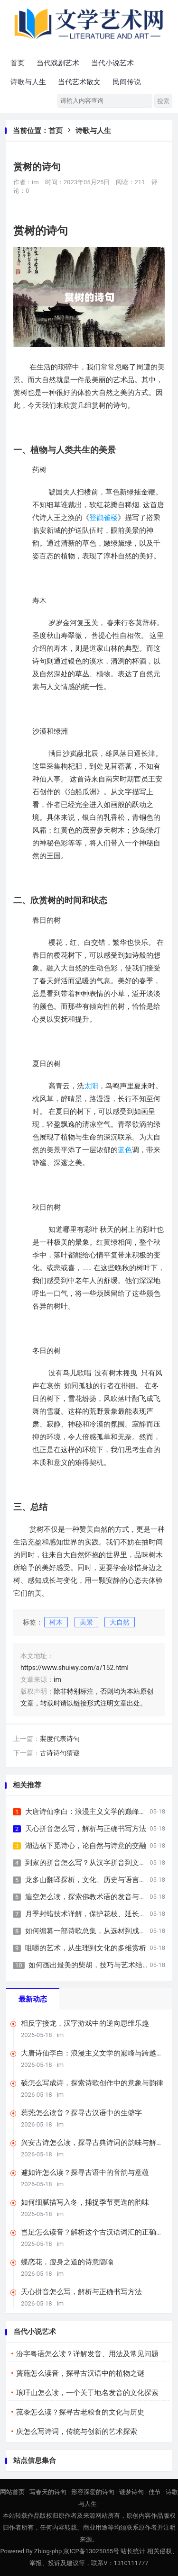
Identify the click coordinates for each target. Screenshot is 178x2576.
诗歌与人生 (28, 82)
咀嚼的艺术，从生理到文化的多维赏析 (85, 1948)
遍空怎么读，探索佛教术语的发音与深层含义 (96, 1897)
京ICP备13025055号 (91, 2551)
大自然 (120, 1622)
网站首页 (12, 2491)
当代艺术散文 (79, 82)
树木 (56, 1622)
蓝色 (125, 1150)
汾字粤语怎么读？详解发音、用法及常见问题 (87, 2354)
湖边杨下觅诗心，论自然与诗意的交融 (85, 1845)
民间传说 (126, 82)
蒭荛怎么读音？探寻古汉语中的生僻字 (81, 2113)
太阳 (91, 1086)
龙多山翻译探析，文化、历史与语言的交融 (92, 1880)
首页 (17, 63)
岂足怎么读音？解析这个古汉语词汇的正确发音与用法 (92, 2232)
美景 (86, 1622)
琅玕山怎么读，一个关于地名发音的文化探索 (87, 2392)
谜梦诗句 (131, 2491)
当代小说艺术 (112, 63)
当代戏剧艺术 (58, 63)
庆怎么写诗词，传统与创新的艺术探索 (76, 2431)
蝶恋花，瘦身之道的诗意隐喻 (67, 2262)
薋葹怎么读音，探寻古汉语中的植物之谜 (80, 2373)
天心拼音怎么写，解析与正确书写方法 (85, 1828)
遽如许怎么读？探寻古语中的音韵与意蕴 (85, 2172)
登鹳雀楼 (103, 517)
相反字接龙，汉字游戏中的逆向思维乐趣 (85, 2023)
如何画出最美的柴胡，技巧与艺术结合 (89, 1965)
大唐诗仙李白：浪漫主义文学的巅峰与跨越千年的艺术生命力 (92, 2053)
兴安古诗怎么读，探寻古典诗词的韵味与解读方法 (92, 2142)
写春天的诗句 (47, 2491)
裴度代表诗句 (60, 1738)
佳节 (155, 2491)
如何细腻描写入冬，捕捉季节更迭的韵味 (85, 2202)
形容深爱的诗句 (92, 2491)
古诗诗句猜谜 (60, 1753)
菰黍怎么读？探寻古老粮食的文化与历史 (80, 2412)
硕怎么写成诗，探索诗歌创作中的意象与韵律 (92, 2083)
